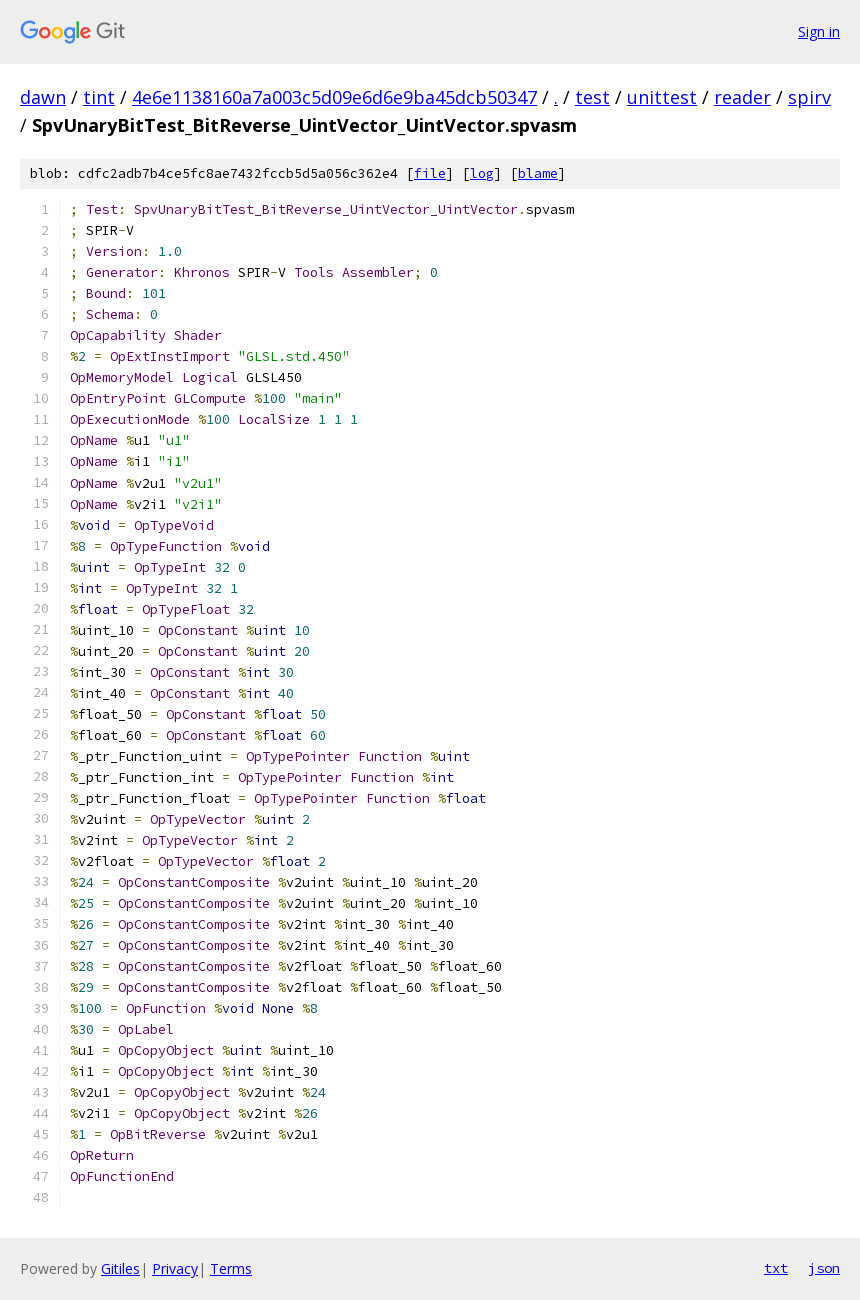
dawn (43, 97)
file (430, 173)
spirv (809, 97)
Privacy (175, 1268)
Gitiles (120, 1268)
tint (99, 97)
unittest (662, 97)
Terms (231, 1268)
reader (742, 97)
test (592, 97)
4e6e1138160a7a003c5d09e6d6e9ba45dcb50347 (334, 97)
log (482, 173)
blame (538, 173)
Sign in (819, 31)
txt (776, 1268)
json (824, 1268)
